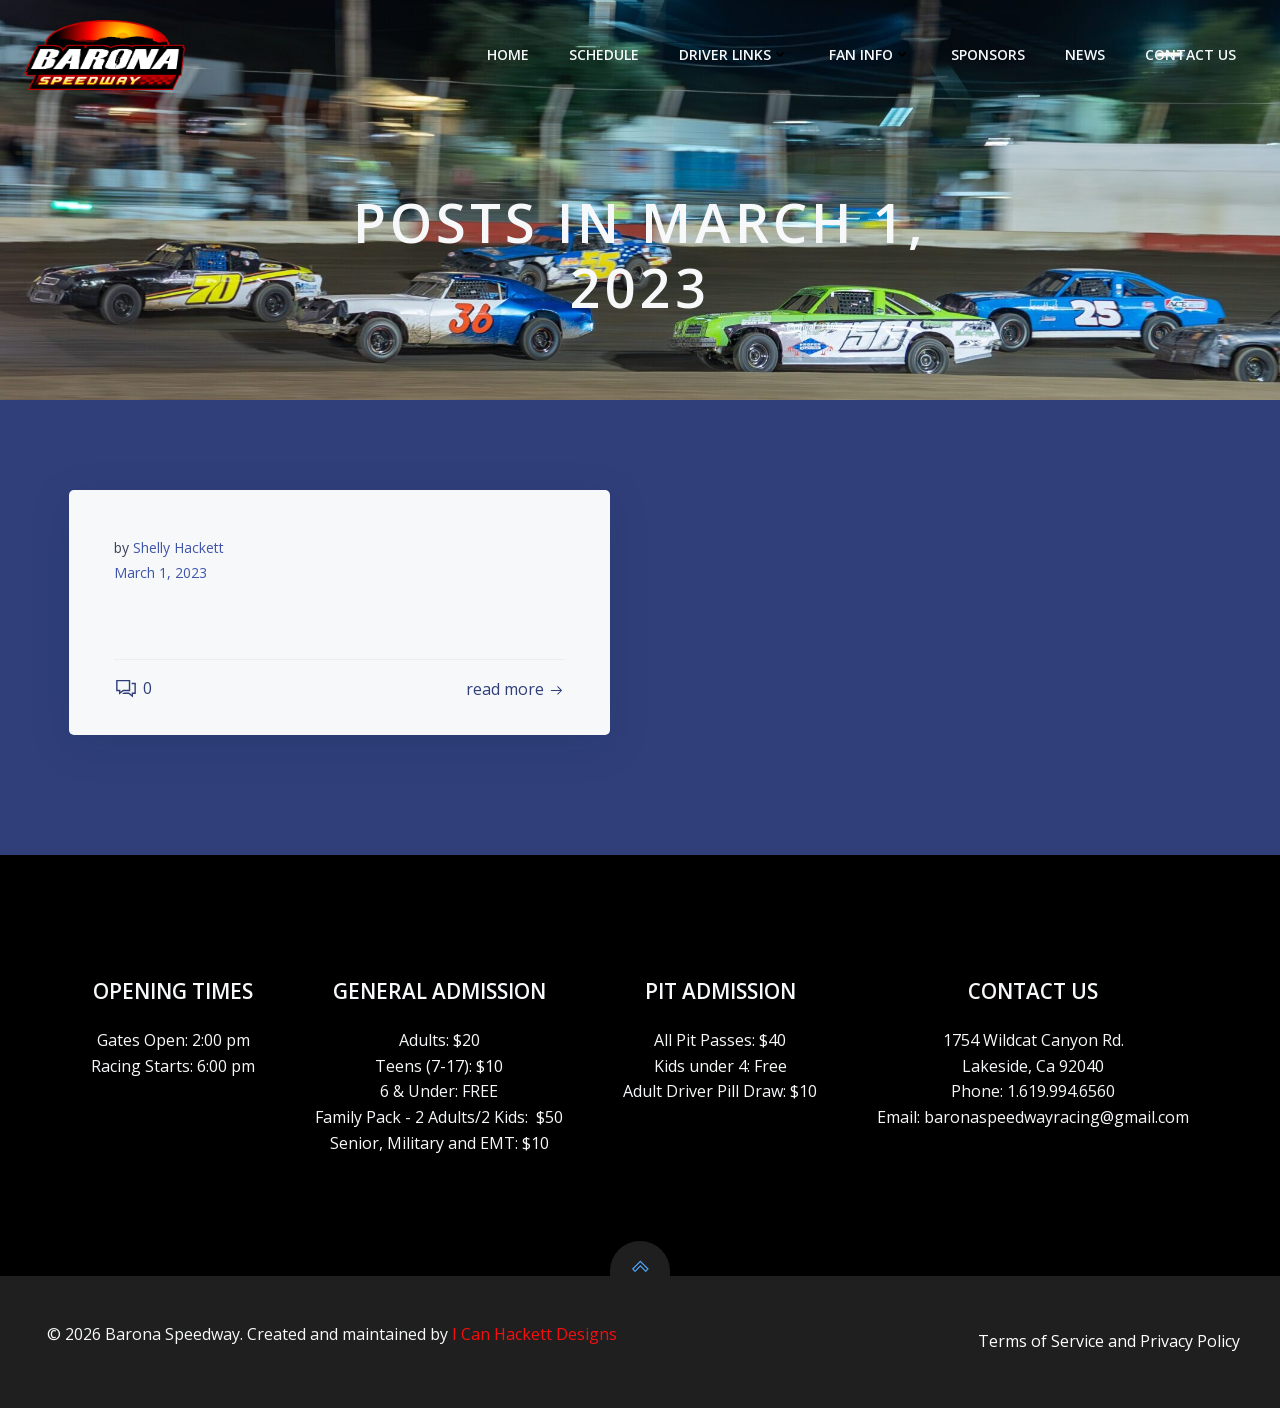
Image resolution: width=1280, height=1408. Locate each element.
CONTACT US (1190, 54)
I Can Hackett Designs (534, 1334)
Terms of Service (1041, 1341)
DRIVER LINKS (734, 54)
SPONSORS (988, 54)
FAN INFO (870, 54)
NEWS (1085, 54)
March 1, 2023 (160, 572)
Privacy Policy (1190, 1341)
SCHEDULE (604, 54)
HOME (508, 54)
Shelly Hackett (178, 547)
